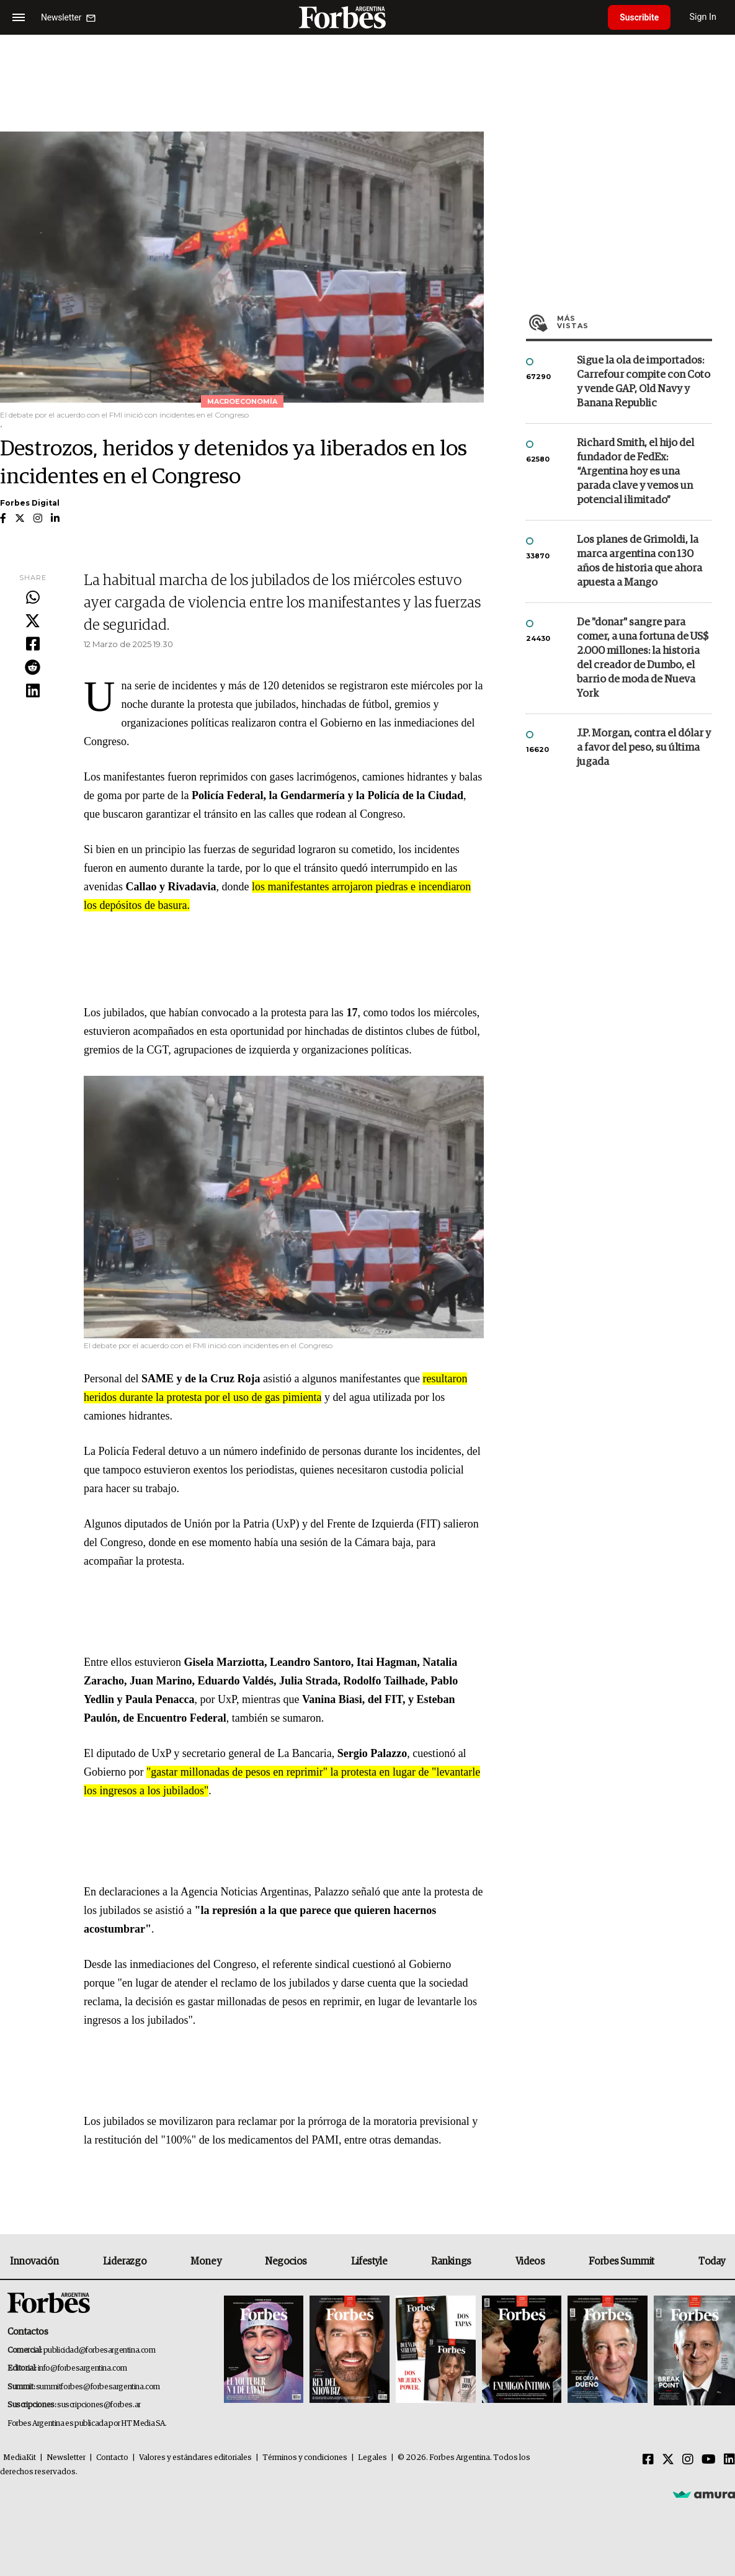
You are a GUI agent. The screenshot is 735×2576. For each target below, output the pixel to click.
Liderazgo (124, 2261)
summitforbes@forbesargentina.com (98, 2387)
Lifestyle (369, 2261)
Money (205, 2261)
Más (634, 322)
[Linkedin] (729, 2460)
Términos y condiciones (304, 2458)
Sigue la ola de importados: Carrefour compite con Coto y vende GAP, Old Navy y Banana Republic (643, 382)
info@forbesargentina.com (82, 2368)
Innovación (34, 2261)
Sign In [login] (704, 17)
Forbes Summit (621, 2261)
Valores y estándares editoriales (195, 2458)
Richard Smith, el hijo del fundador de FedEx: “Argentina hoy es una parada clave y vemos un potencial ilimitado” (635, 472)
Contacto (112, 2458)
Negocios (286, 2261)
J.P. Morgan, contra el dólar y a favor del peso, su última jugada (644, 747)
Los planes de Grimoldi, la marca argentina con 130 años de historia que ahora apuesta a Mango (639, 561)
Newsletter (66, 2458)
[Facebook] (648, 2460)
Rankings (451, 2261)
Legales (372, 2458)
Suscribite (640, 17)
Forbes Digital (30, 503)
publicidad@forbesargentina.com (99, 2350)
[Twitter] (668, 2460)
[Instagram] (687, 2460)
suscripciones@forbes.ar (99, 2405)
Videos (530, 2261)
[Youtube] (709, 2460)
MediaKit (19, 2458)
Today (711, 2261)
